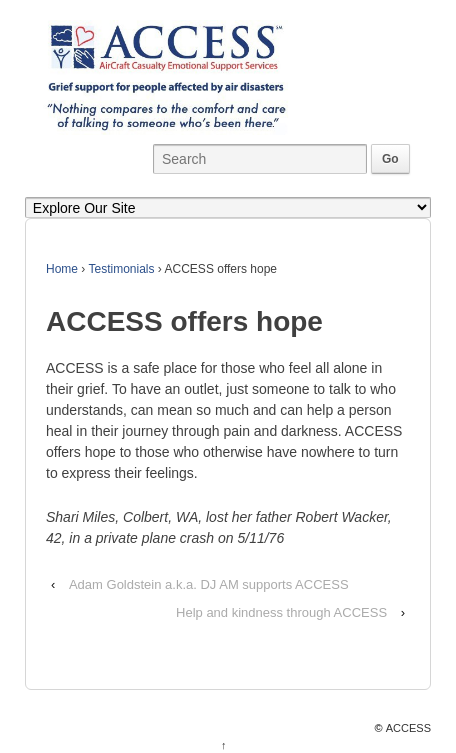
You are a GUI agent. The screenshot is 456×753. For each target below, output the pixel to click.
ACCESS (408, 728)
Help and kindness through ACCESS (281, 612)
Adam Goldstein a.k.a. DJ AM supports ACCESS (209, 584)
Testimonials (121, 269)
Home (62, 269)
